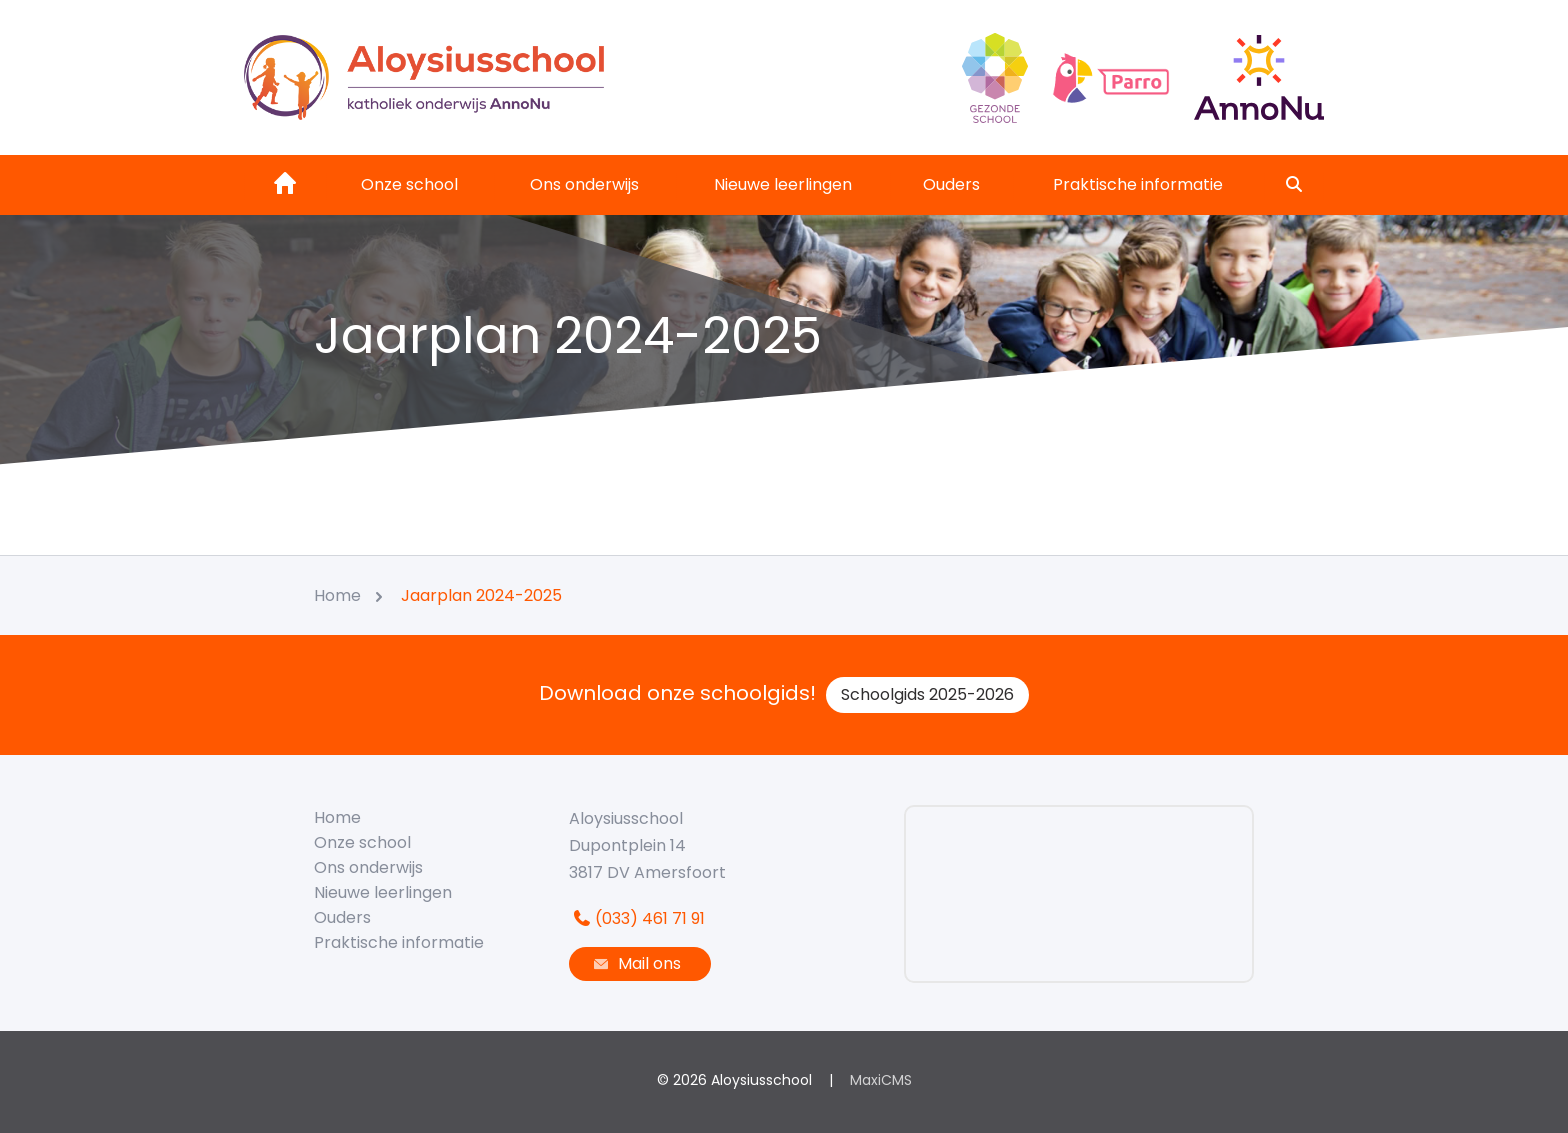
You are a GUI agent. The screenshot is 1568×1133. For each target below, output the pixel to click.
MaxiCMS (881, 1080)
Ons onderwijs (584, 184)
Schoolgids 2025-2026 (927, 694)
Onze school (409, 184)
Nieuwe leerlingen (783, 184)
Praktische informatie (1138, 184)
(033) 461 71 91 (637, 918)
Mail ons (635, 963)
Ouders (951, 184)
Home (337, 817)
